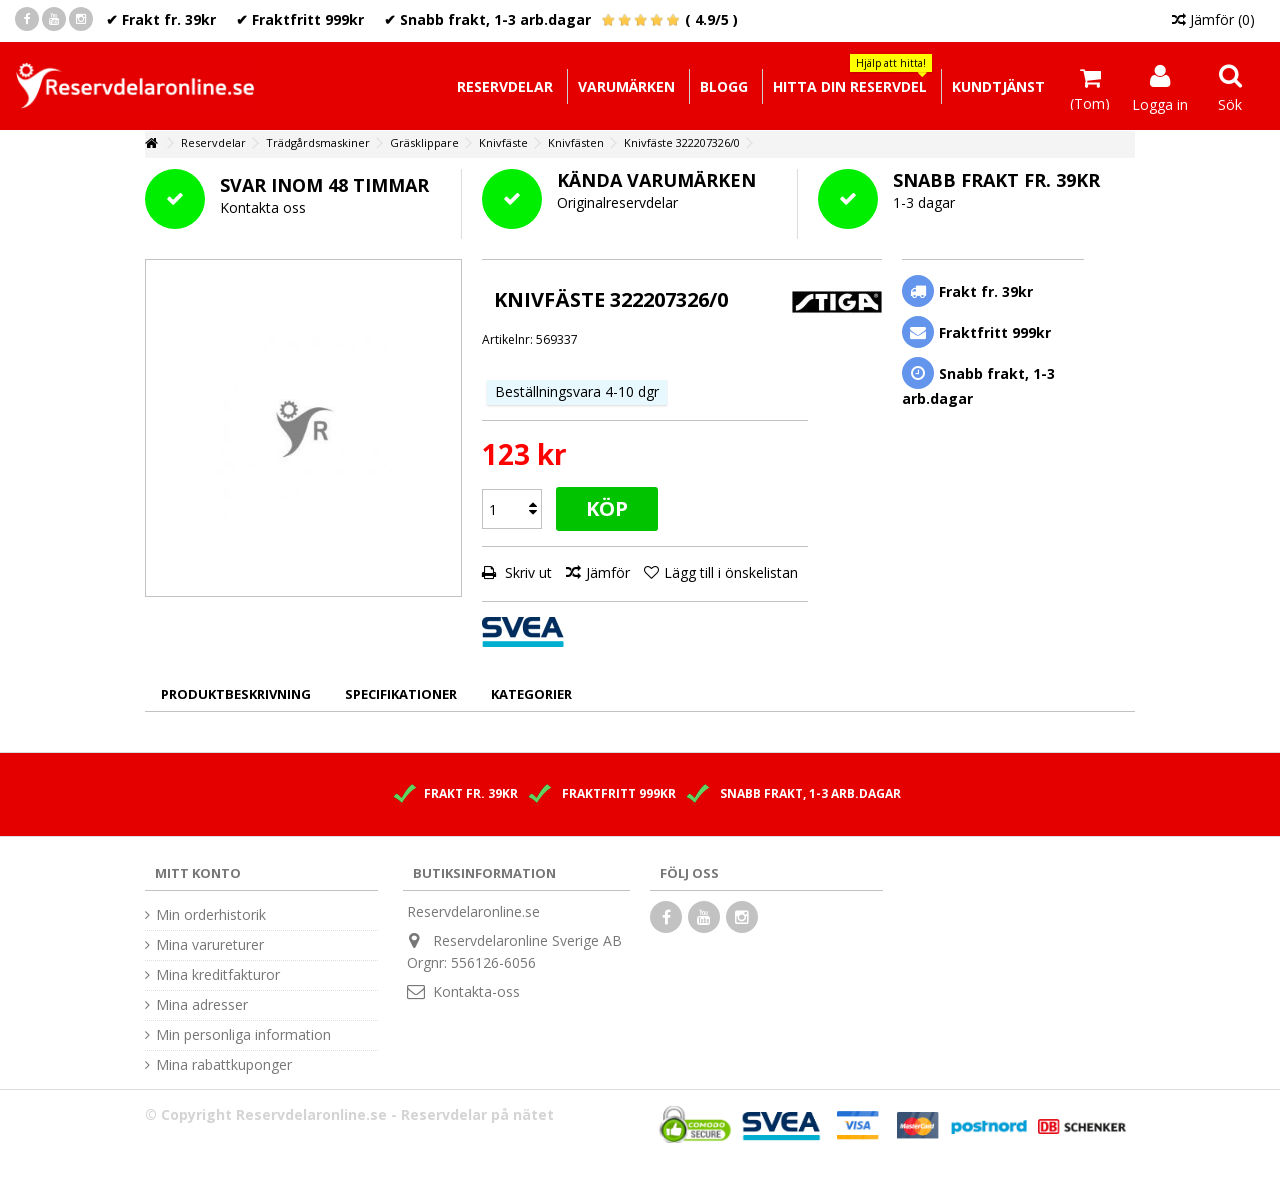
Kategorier (531, 694)
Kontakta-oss (476, 991)
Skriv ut (526, 572)
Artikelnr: (507, 339)
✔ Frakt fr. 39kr (161, 19)
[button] (849, 86)
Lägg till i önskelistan (731, 572)
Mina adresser (202, 1005)
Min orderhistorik (211, 915)
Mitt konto (198, 873)
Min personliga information (243, 1035)
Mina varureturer (210, 945)
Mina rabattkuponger (224, 1065)
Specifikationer (401, 694)
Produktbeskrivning (236, 694)
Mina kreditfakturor (218, 975)
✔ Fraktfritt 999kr (300, 19)
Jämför (608, 572)
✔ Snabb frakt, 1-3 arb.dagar (487, 19)
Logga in (1160, 103)
